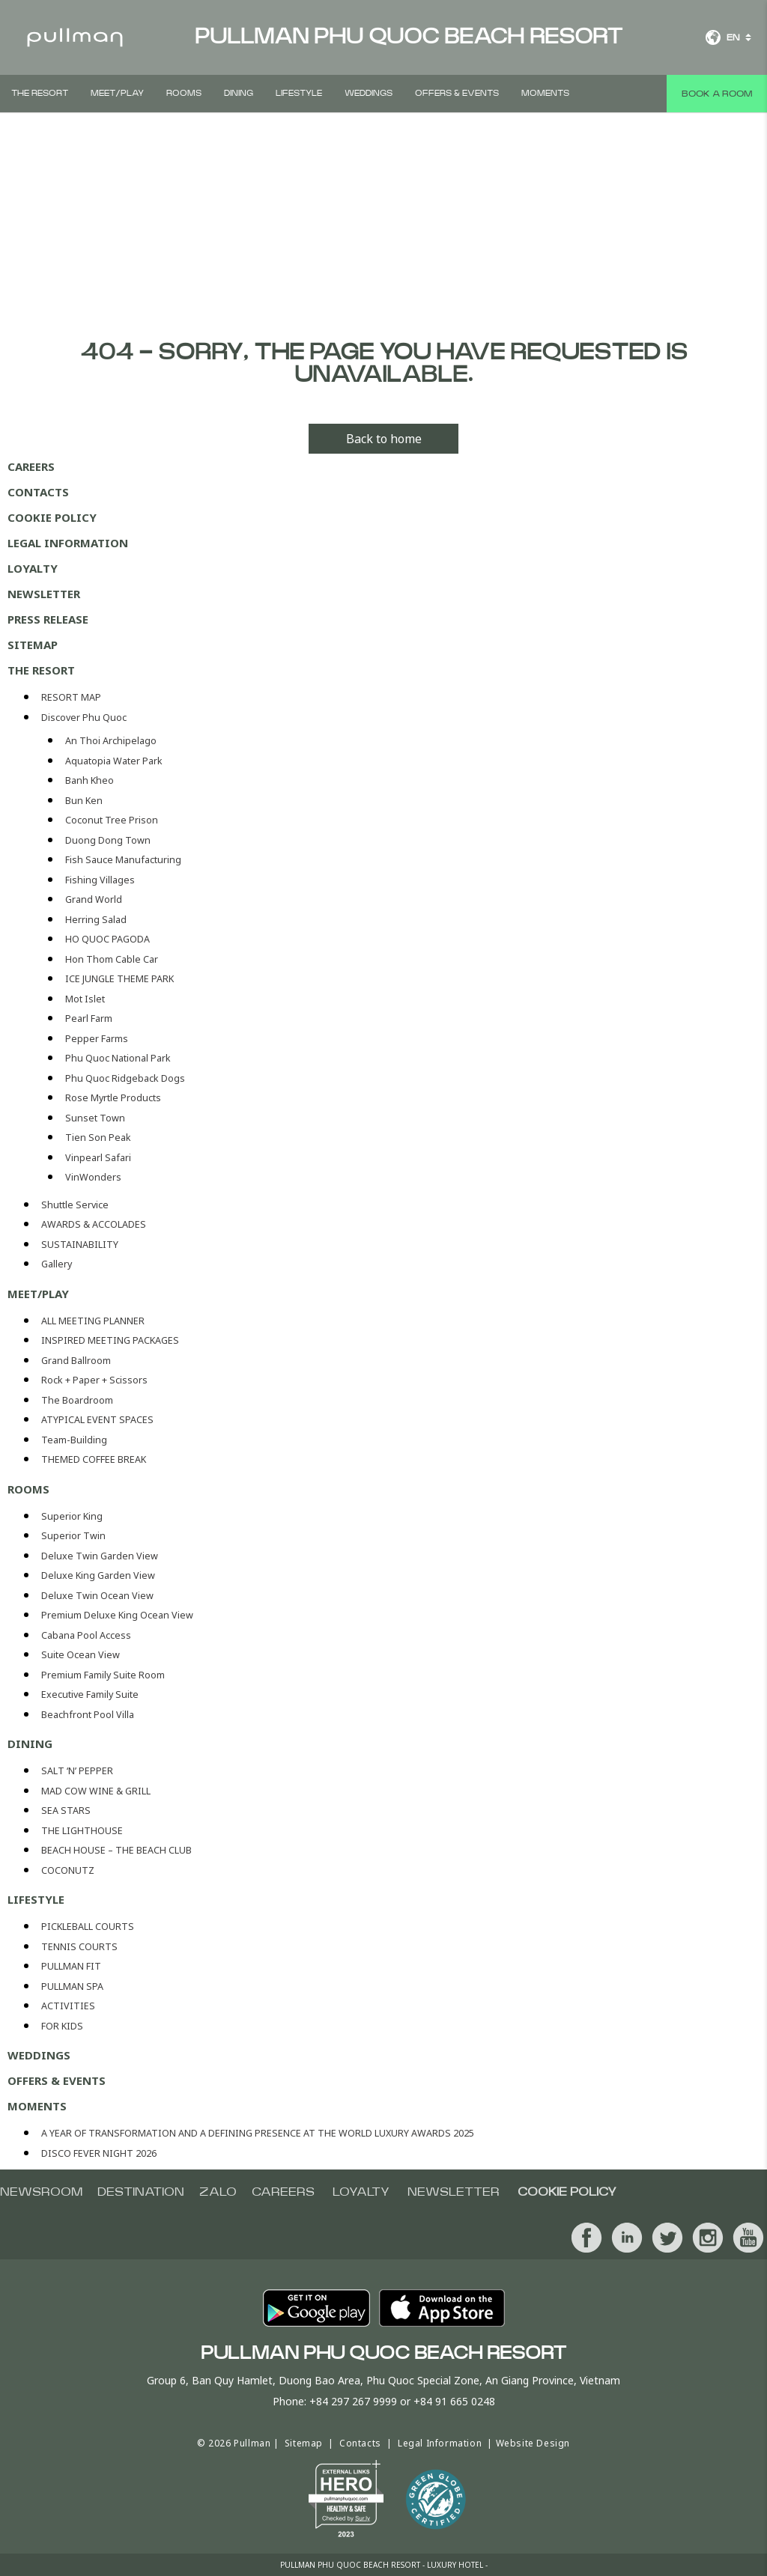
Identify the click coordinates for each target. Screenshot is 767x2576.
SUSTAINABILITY (79, 1244)
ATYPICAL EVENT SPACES (97, 1419)
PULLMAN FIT (71, 1966)
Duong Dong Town (108, 840)
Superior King (72, 1516)
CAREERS (31, 466)
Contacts (38, 491)
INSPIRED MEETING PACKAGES (110, 1340)
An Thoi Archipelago (111, 740)
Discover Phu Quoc (84, 717)
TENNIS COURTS (79, 1946)
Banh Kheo (89, 780)
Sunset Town (95, 1118)
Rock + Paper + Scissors (94, 1380)
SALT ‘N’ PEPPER (77, 1770)
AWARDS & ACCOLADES (93, 1224)
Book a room (717, 93)
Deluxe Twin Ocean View (97, 1595)
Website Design (533, 2443)
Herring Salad (96, 919)
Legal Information (67, 542)
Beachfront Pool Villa (87, 1714)
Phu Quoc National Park (118, 1058)
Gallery (56, 1264)
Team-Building (74, 1440)
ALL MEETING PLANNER (93, 1321)
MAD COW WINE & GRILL (96, 1791)
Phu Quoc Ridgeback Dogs (125, 1078)
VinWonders (93, 1177)
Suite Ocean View (80, 1654)
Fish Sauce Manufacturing (123, 859)
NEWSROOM (41, 2192)
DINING (238, 93)
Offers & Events (457, 93)
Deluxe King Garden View (98, 1575)
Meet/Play (117, 93)
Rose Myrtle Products (113, 1097)
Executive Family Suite (90, 1694)
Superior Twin (73, 1535)
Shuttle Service (75, 1205)
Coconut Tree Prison (111, 820)
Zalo (218, 2192)
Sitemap (32, 644)
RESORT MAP (71, 697)
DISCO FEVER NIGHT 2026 (99, 2153)
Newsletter (43, 593)
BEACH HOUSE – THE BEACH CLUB (116, 1850)
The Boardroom (77, 1400)
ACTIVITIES (68, 2006)
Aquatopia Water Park (114, 761)
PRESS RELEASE (47, 619)
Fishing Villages (100, 880)
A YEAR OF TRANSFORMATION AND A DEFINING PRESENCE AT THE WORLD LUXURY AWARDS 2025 (257, 2133)
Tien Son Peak (98, 1137)
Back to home (384, 438)
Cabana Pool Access (86, 1635)
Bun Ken (84, 800)
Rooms (183, 93)
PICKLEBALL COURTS (87, 1926)
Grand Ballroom (76, 1360)
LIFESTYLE (299, 93)
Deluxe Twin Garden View (99, 1556)
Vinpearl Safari (98, 1157)
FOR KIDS (62, 2026)
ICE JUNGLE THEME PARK (119, 978)
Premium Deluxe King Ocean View (117, 1615)
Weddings (368, 93)
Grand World (93, 899)
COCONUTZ (67, 1870)
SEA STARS (66, 1810)
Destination (140, 2192)
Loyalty (32, 568)
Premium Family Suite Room (103, 1675)
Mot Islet (85, 999)
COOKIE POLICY (52, 517)
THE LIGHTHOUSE (82, 1830)
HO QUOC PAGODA (107, 939)
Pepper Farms (96, 1038)
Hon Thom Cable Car (111, 959)
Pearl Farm (88, 1018)
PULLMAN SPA (72, 1986)
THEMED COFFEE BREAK (93, 1459)
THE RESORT (39, 93)
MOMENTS (545, 93)
